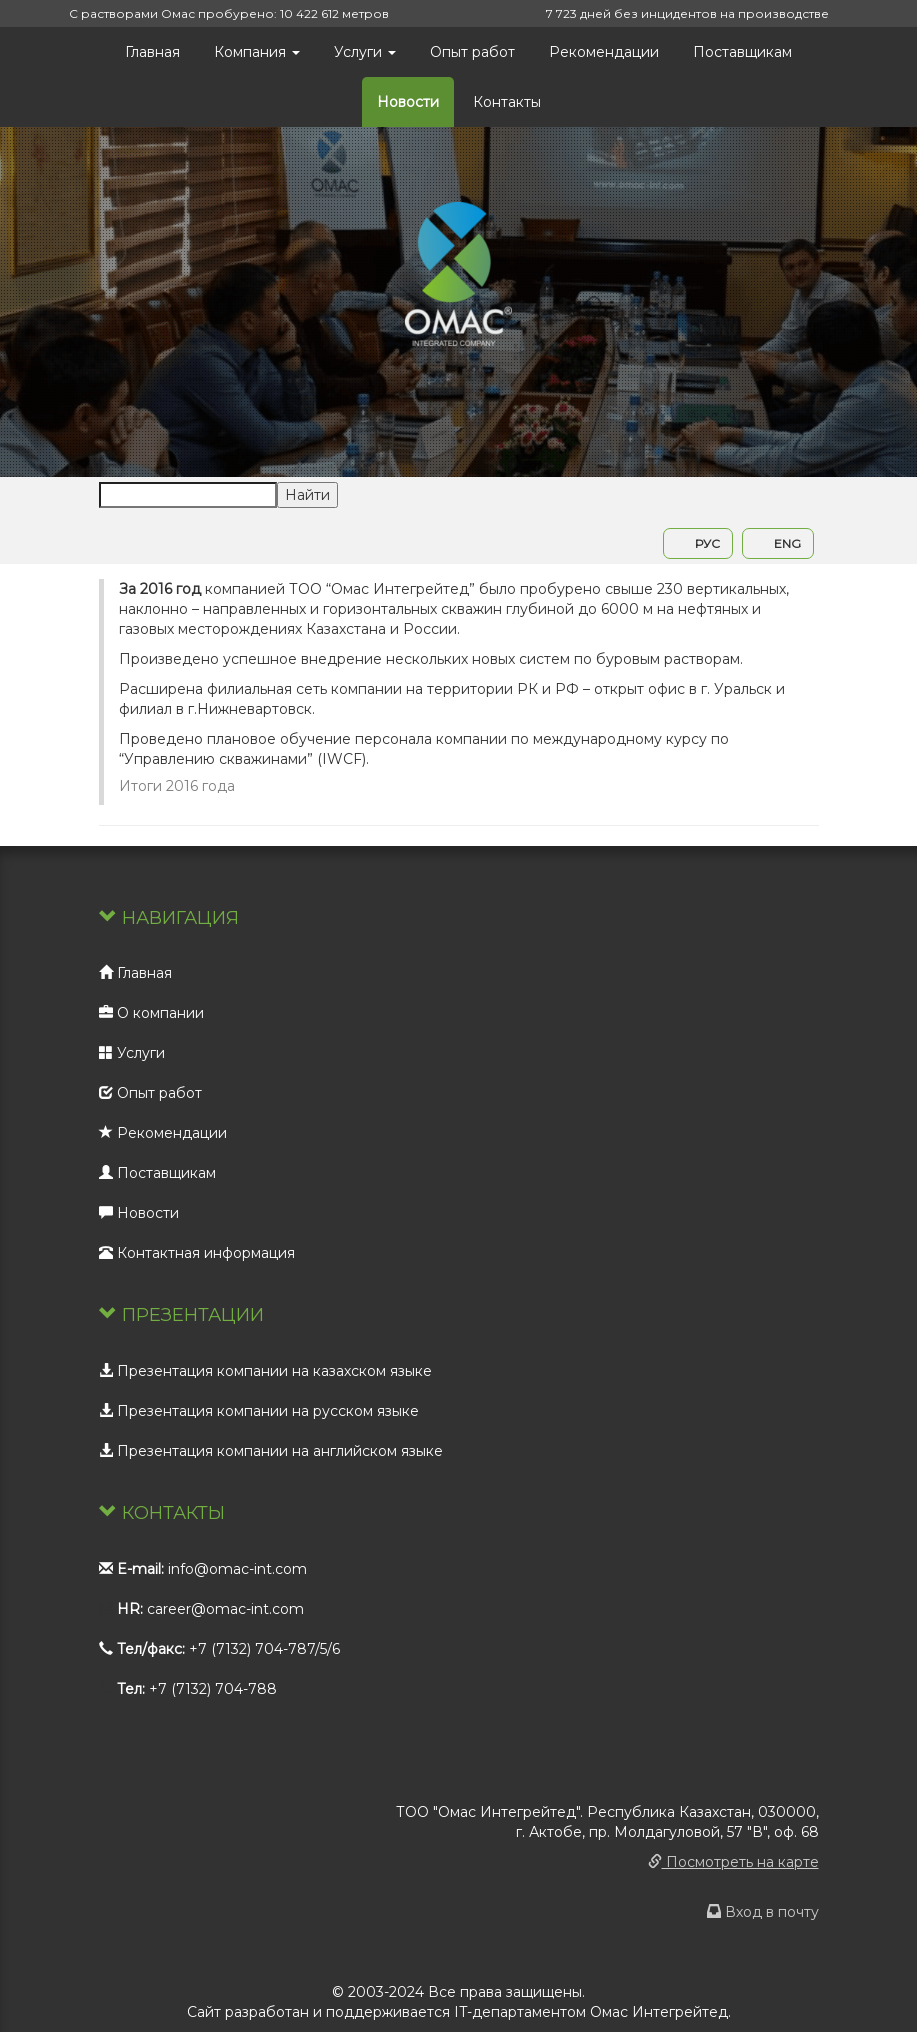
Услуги (365, 52)
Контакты (507, 102)
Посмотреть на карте (733, 1862)
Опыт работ (472, 52)
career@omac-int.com (225, 1609)
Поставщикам (742, 52)
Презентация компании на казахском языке (265, 1371)
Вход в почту (763, 1912)
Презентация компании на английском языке (271, 1451)
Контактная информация (197, 1253)
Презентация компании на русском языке (259, 1411)
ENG (778, 543)
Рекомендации (604, 52)
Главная (152, 52)
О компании (151, 1013)
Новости (408, 102)
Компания (257, 52)
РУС (698, 543)
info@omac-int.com (237, 1569)
